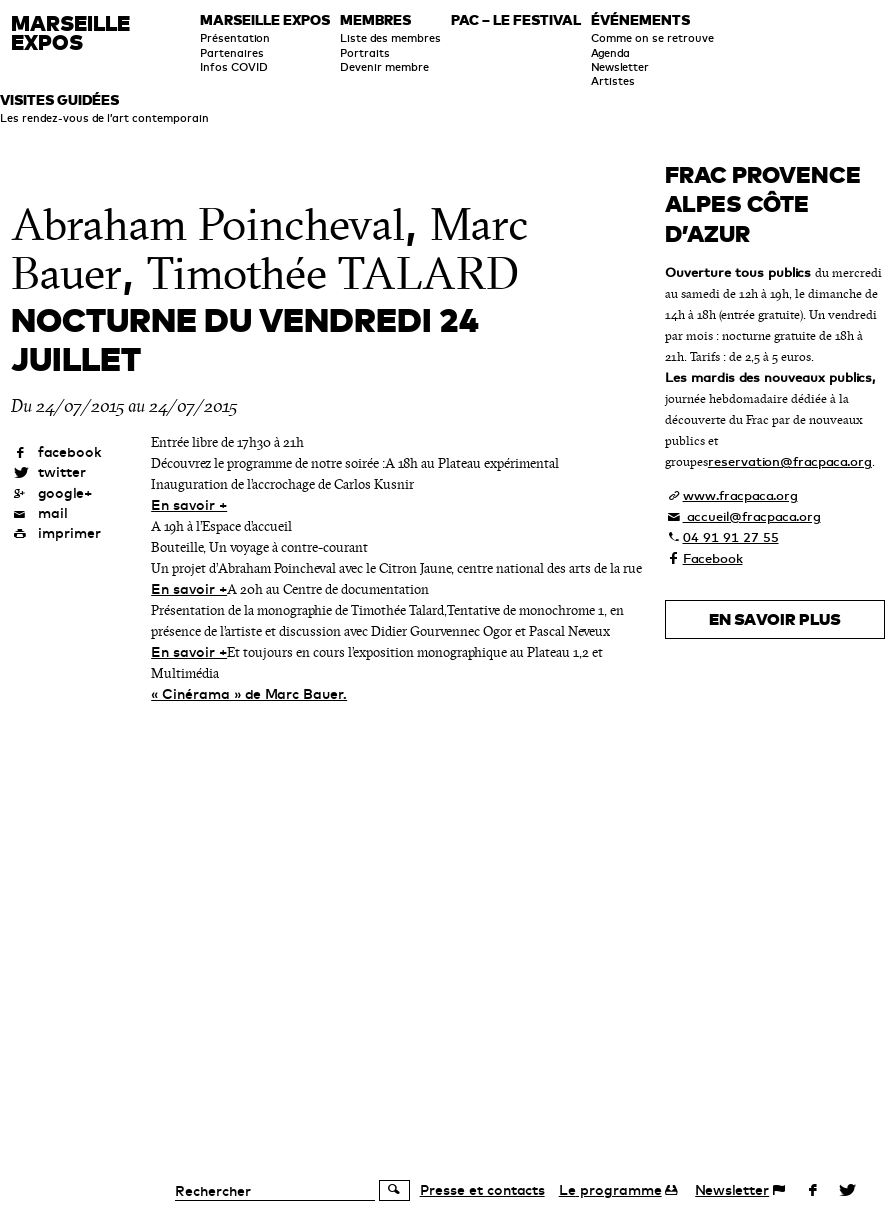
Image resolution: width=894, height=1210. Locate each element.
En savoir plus (775, 619)
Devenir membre (384, 67)
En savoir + (189, 505)
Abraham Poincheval (208, 225)
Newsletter (620, 67)
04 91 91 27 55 (731, 537)
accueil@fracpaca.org (752, 516)
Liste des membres (390, 38)
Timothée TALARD (333, 274)
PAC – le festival (516, 21)
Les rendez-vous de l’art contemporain (104, 118)
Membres (375, 21)
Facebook (713, 558)
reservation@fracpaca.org (790, 461)
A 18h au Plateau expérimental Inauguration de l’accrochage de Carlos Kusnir (355, 474)
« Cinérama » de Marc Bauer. (249, 694)
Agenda (610, 53)
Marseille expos (265, 21)
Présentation (235, 38)
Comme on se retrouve (652, 38)
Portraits (365, 53)
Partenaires (232, 53)
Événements (640, 21)
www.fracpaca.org (740, 495)
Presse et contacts (482, 1190)
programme (610, 1190)
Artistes (613, 81)
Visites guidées (59, 101)
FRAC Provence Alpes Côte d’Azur (763, 204)
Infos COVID (234, 67)
